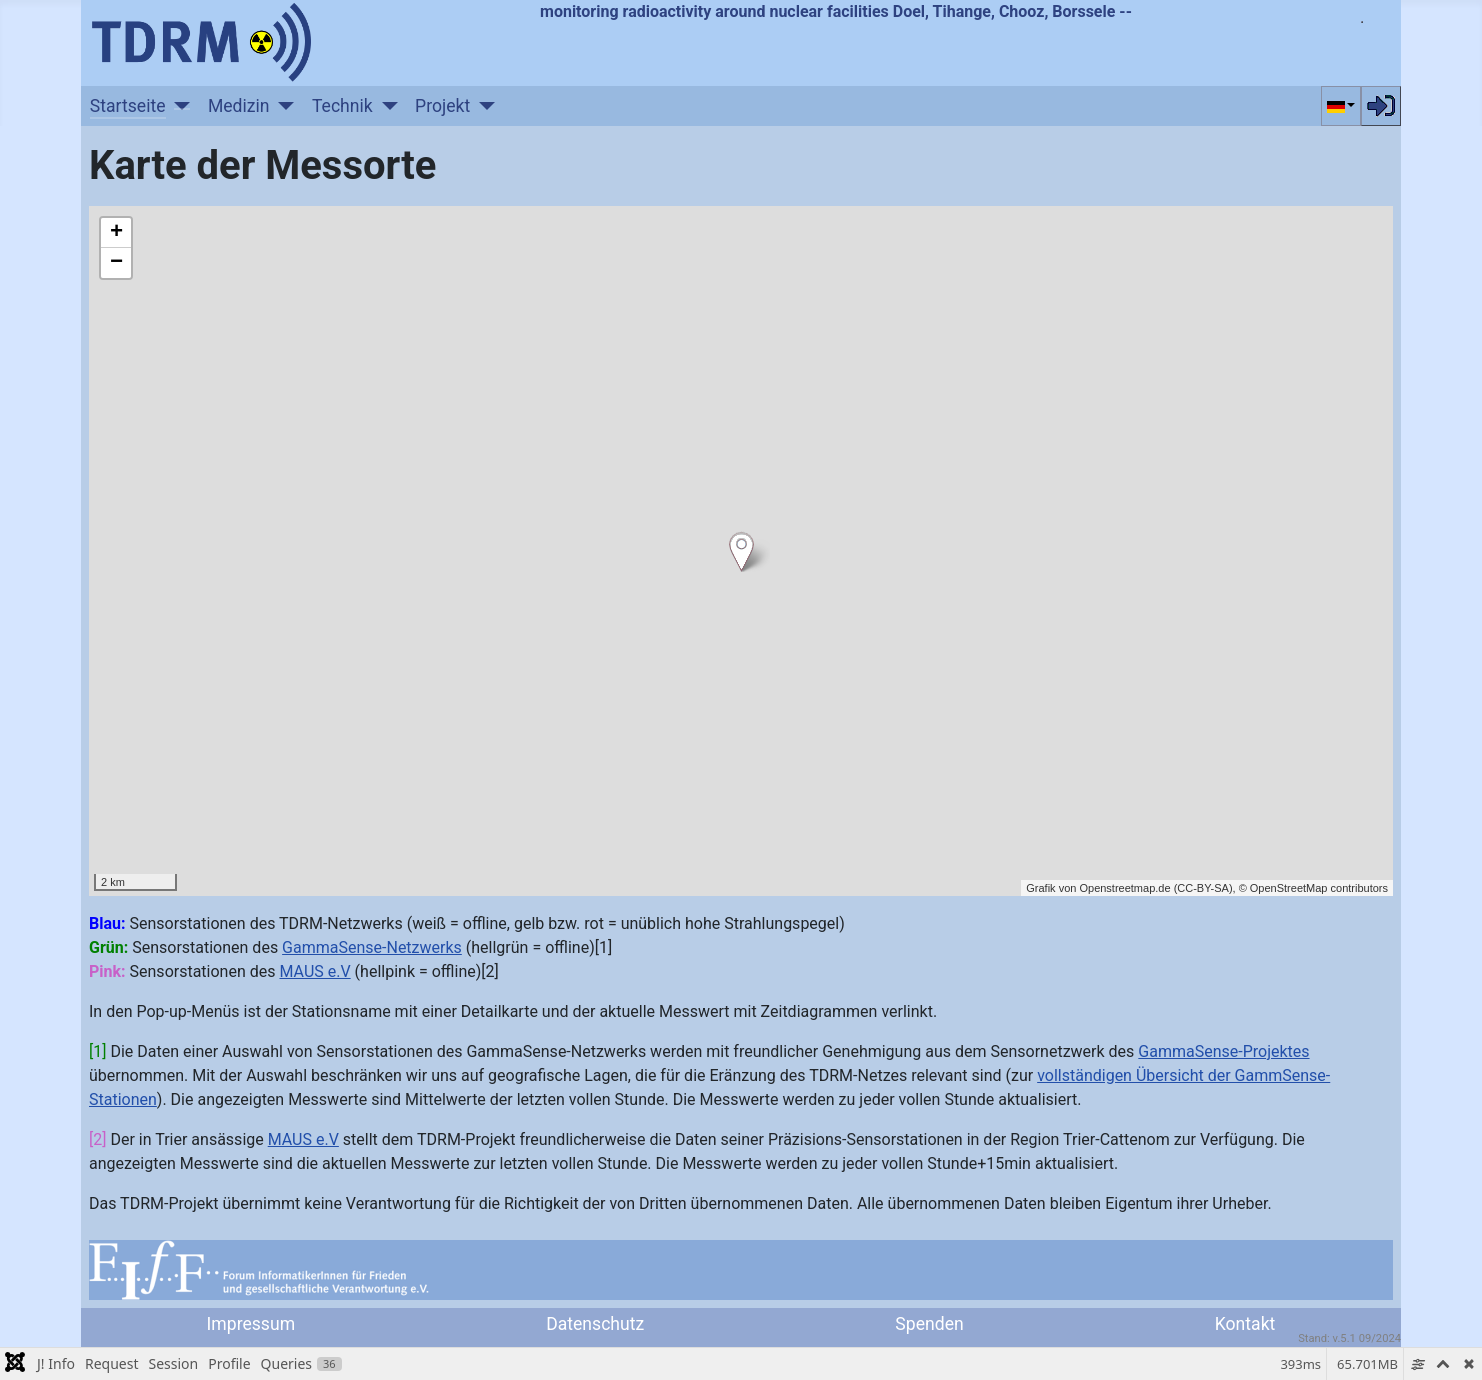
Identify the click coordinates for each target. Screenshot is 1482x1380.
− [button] (116, 263)
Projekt (442, 106)
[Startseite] (178, 106)
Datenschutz (595, 1324)
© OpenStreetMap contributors (1313, 888)
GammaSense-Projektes (1223, 1051)
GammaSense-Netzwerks (372, 947)
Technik (342, 106)
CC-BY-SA (1203, 888)
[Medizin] (282, 106)
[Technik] (385, 106)
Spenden (929, 1324)
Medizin (239, 106)
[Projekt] (482, 106)
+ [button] (116, 233)
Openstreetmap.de (1124, 888)
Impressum (251, 1324)
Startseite (128, 106)
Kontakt (1245, 1324)
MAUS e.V (314, 971)
